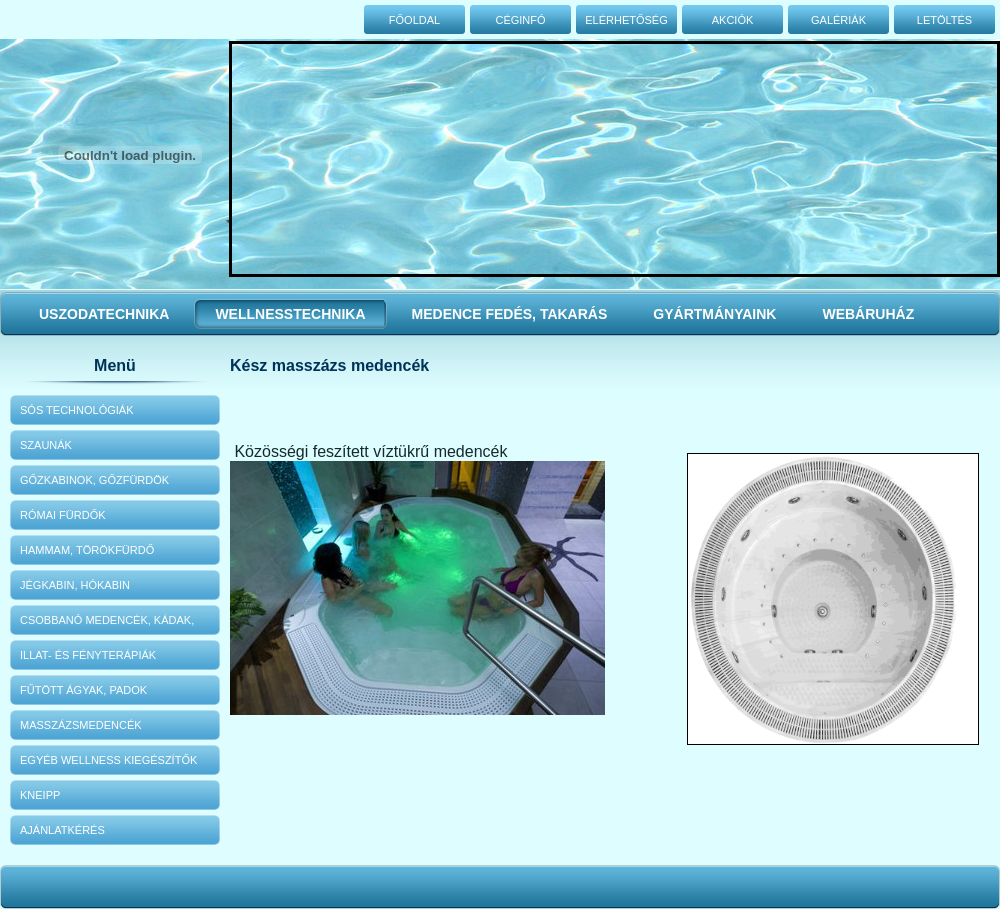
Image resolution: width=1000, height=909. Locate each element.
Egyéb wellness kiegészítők (108, 760)
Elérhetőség (626, 20)
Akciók (733, 20)
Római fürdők (63, 515)
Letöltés (944, 20)
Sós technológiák (77, 410)
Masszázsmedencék (81, 725)
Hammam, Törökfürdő (87, 550)
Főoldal (414, 20)
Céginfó (520, 20)
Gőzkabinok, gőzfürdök (94, 480)
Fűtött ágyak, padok (83, 690)
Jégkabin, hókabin (75, 585)
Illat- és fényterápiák (88, 655)
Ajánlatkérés (62, 830)
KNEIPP (40, 795)
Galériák (838, 20)
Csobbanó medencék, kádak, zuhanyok (107, 624)
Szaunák (46, 445)
